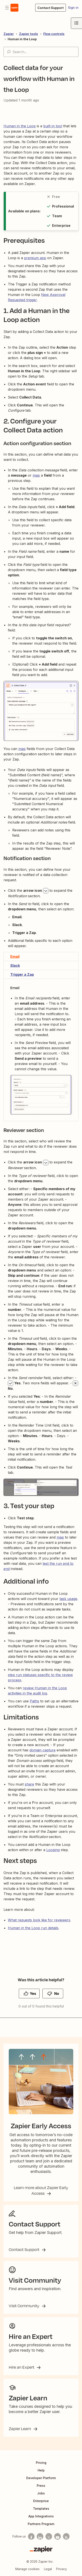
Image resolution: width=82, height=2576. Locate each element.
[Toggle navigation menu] (6, 7)
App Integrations (41, 2516)
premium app (35, 258)
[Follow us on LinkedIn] (40, 2536)
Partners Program (41, 2524)
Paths (34, 1701)
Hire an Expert (22, 2367)
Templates (41, 2508)
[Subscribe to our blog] (66, 2536)
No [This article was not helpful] (56, 1993)
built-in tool (52, 126)
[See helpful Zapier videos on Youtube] (57, 2536)
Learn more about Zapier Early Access (41, 2190)
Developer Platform (41, 2478)
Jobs (41, 2493)
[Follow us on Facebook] (31, 2536)
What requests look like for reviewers (39, 1920)
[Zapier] (41, 2549)
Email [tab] (14, 956)
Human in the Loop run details (33, 1928)
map (36, 475)
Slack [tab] (15, 965)
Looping (53, 1850)
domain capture (43, 1750)
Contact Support (24, 2249)
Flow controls (54, 34)
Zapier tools (28, 34)
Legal (48, 2569)
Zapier (8, 34)
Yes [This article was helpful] (33, 1993)
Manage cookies (27, 2569)
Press (41, 2485)
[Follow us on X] (48, 2536)
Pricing (41, 2462)
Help (41, 2470)
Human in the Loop (22, 39)
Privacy (61, 2569)
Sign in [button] (73, 7)
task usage (68, 1599)
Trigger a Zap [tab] (22, 974)
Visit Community (24, 2305)
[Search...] (41, 52)
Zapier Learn (20, 2428)
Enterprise (41, 2501)
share (29, 1784)
